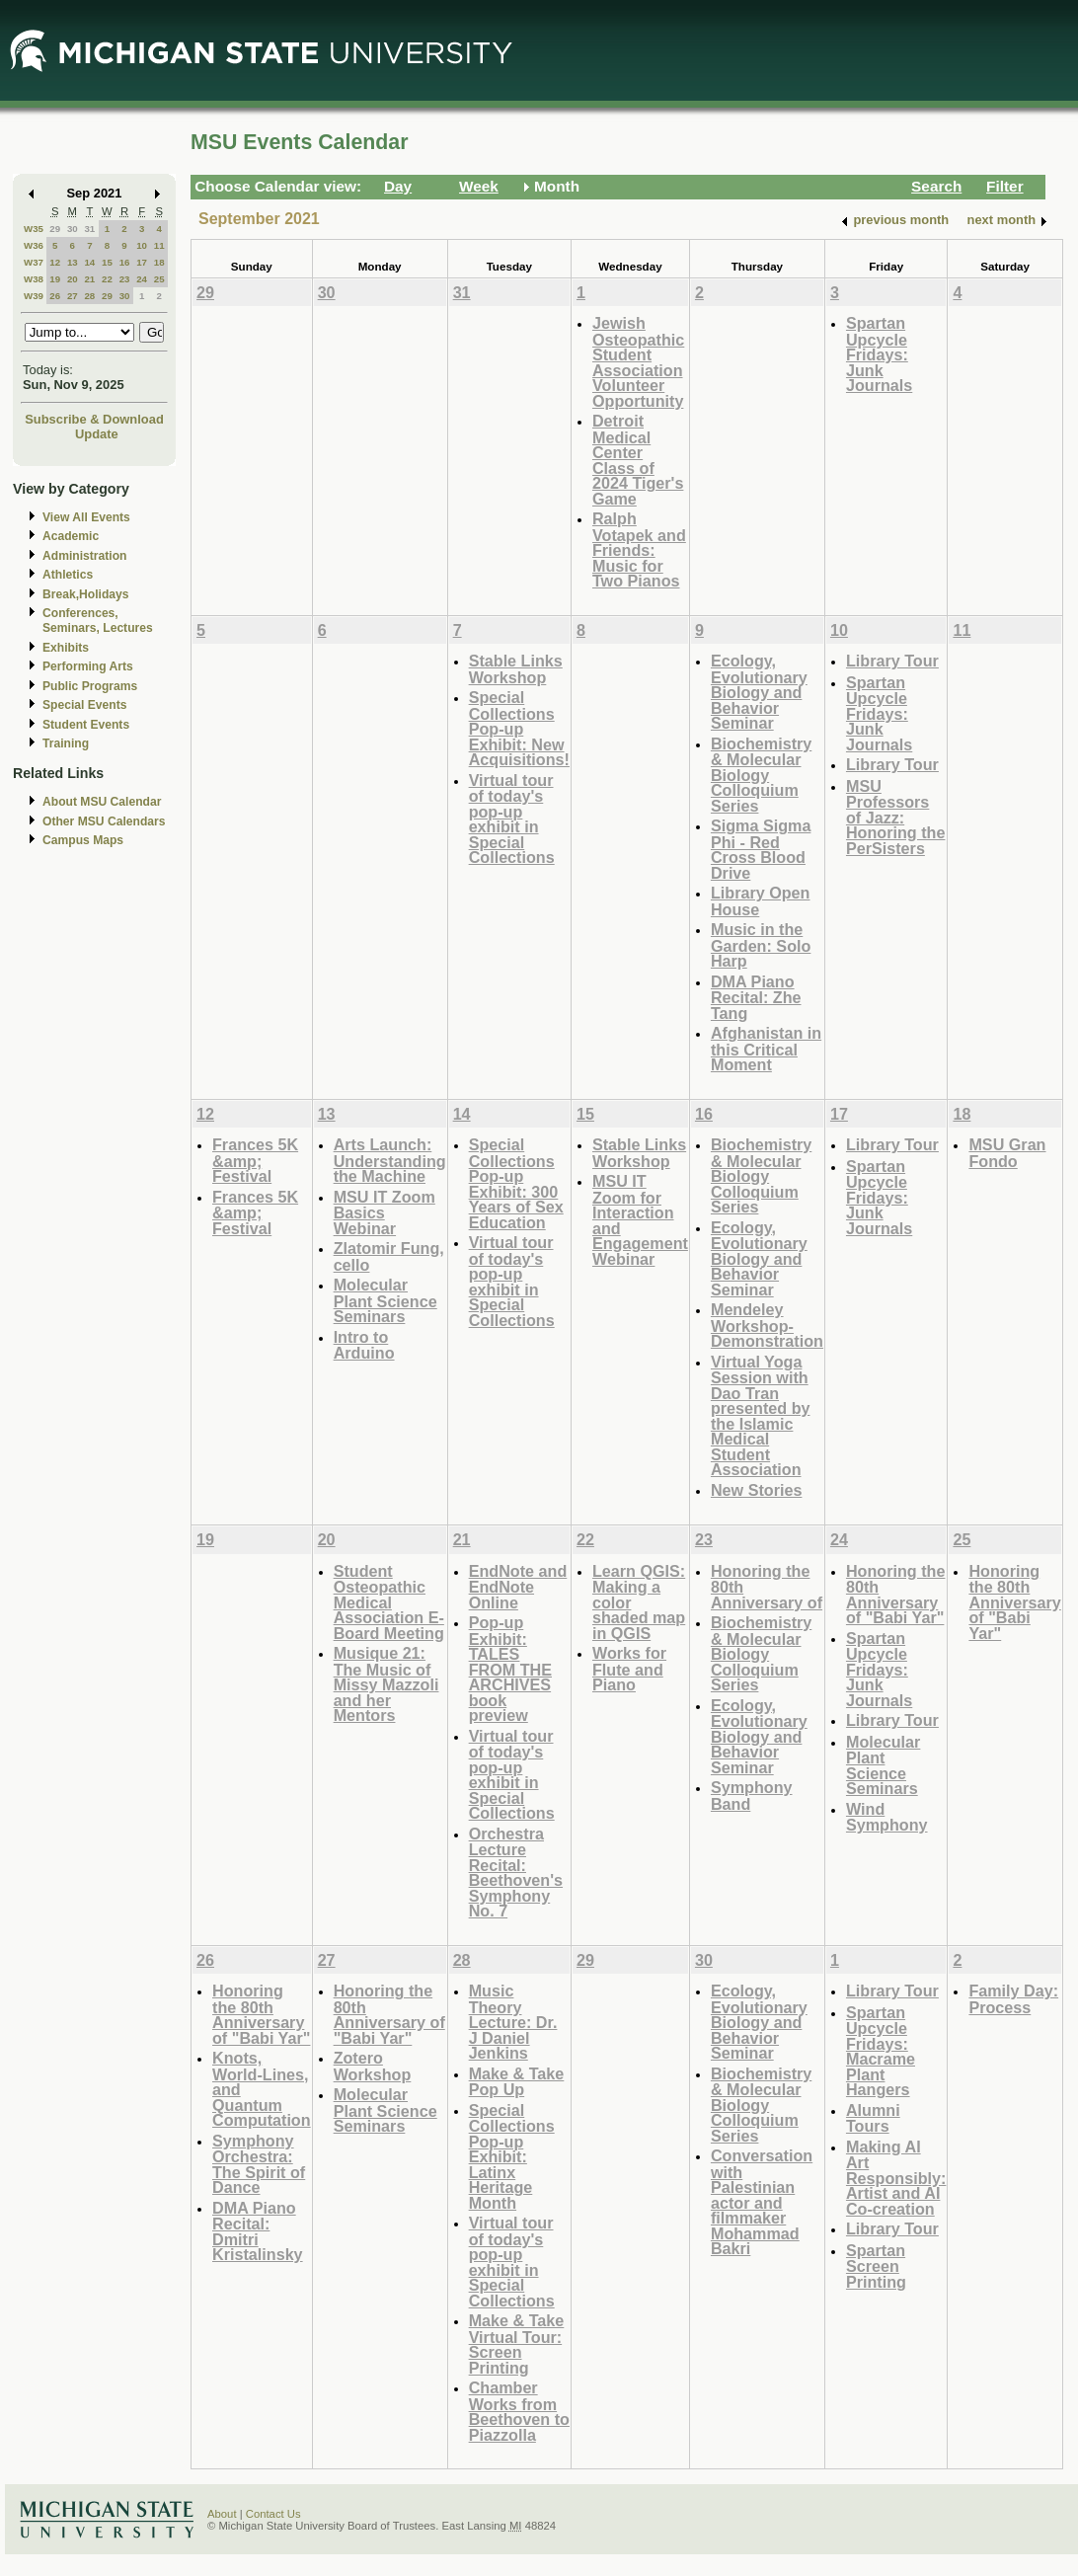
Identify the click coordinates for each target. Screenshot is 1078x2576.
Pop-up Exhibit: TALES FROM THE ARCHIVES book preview (510, 1668)
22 (107, 278)
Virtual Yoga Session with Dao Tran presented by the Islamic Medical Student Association (760, 1416)
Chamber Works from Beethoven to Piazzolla (519, 2411)
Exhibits (65, 648)
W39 (33, 295)
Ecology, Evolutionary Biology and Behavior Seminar (759, 692)
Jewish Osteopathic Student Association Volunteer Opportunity (638, 362)
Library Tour (892, 660)
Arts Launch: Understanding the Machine (390, 1160)
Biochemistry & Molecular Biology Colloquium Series (761, 775)
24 (141, 278)
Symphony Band (752, 1795)
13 (72, 262)
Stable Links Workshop (516, 669)
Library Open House (760, 901)
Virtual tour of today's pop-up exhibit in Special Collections (512, 819)
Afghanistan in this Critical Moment (766, 1048)
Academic (70, 536)
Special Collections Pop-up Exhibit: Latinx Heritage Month (512, 2156)
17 (141, 262)
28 (89, 295)
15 (107, 262)
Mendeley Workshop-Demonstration (767, 1325)
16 (124, 262)
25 (159, 278)
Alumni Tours (873, 2118)
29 (54, 228)
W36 (33, 245)
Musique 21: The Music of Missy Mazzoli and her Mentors (386, 1684)
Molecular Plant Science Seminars (385, 1300)
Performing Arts (87, 666)
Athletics (67, 575)
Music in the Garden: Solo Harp (760, 945)
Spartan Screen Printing (876, 2266)
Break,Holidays (85, 594)
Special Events (84, 705)
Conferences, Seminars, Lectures (97, 620)
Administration (84, 556)
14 (89, 262)
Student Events (85, 725)
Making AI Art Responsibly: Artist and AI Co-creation (896, 2178)
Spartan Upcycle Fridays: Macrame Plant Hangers (880, 2051)
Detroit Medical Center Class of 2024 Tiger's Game (637, 459)
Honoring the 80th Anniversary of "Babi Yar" (896, 1594)
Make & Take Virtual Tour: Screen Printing (517, 2344)
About (222, 2514)
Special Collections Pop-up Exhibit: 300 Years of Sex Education (516, 1183)
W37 (33, 262)
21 (89, 278)
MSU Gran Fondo (1006, 1152)
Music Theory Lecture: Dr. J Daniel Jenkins (513, 2022)
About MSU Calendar (101, 802)
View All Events (86, 517)
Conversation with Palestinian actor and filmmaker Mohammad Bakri (761, 2202)
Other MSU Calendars (104, 821)
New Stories (756, 1490)
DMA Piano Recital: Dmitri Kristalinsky (257, 2231)
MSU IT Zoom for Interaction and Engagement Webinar (640, 1220)
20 (72, 278)
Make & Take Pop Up (517, 2082)
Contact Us (273, 2514)
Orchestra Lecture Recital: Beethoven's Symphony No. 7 (516, 1872)
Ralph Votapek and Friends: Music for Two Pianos (639, 549)
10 (141, 245)
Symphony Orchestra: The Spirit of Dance (258, 2164)
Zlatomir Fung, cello (389, 1256)
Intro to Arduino (364, 1345)
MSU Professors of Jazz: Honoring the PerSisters (896, 817)
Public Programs (89, 686)
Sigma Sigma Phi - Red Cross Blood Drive (760, 849)
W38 (33, 278)
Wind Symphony (887, 1817)
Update (96, 434)
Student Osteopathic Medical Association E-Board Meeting (389, 1602)
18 (159, 262)
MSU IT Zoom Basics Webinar (384, 1212)
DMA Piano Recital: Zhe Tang (756, 997)
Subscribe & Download (94, 419)
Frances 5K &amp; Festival (255, 1160)
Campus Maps (82, 840)
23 (124, 278)
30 (72, 228)
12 (54, 262)
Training (65, 743)
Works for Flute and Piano (629, 1668)
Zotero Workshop (373, 2066)
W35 (33, 228)
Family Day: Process (1013, 1999)
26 (54, 295)
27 (72, 295)
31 (89, 228)
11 (159, 245)
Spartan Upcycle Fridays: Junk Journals (879, 354)
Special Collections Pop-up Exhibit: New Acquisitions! (519, 728)
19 (54, 278)
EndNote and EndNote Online (518, 1586)
